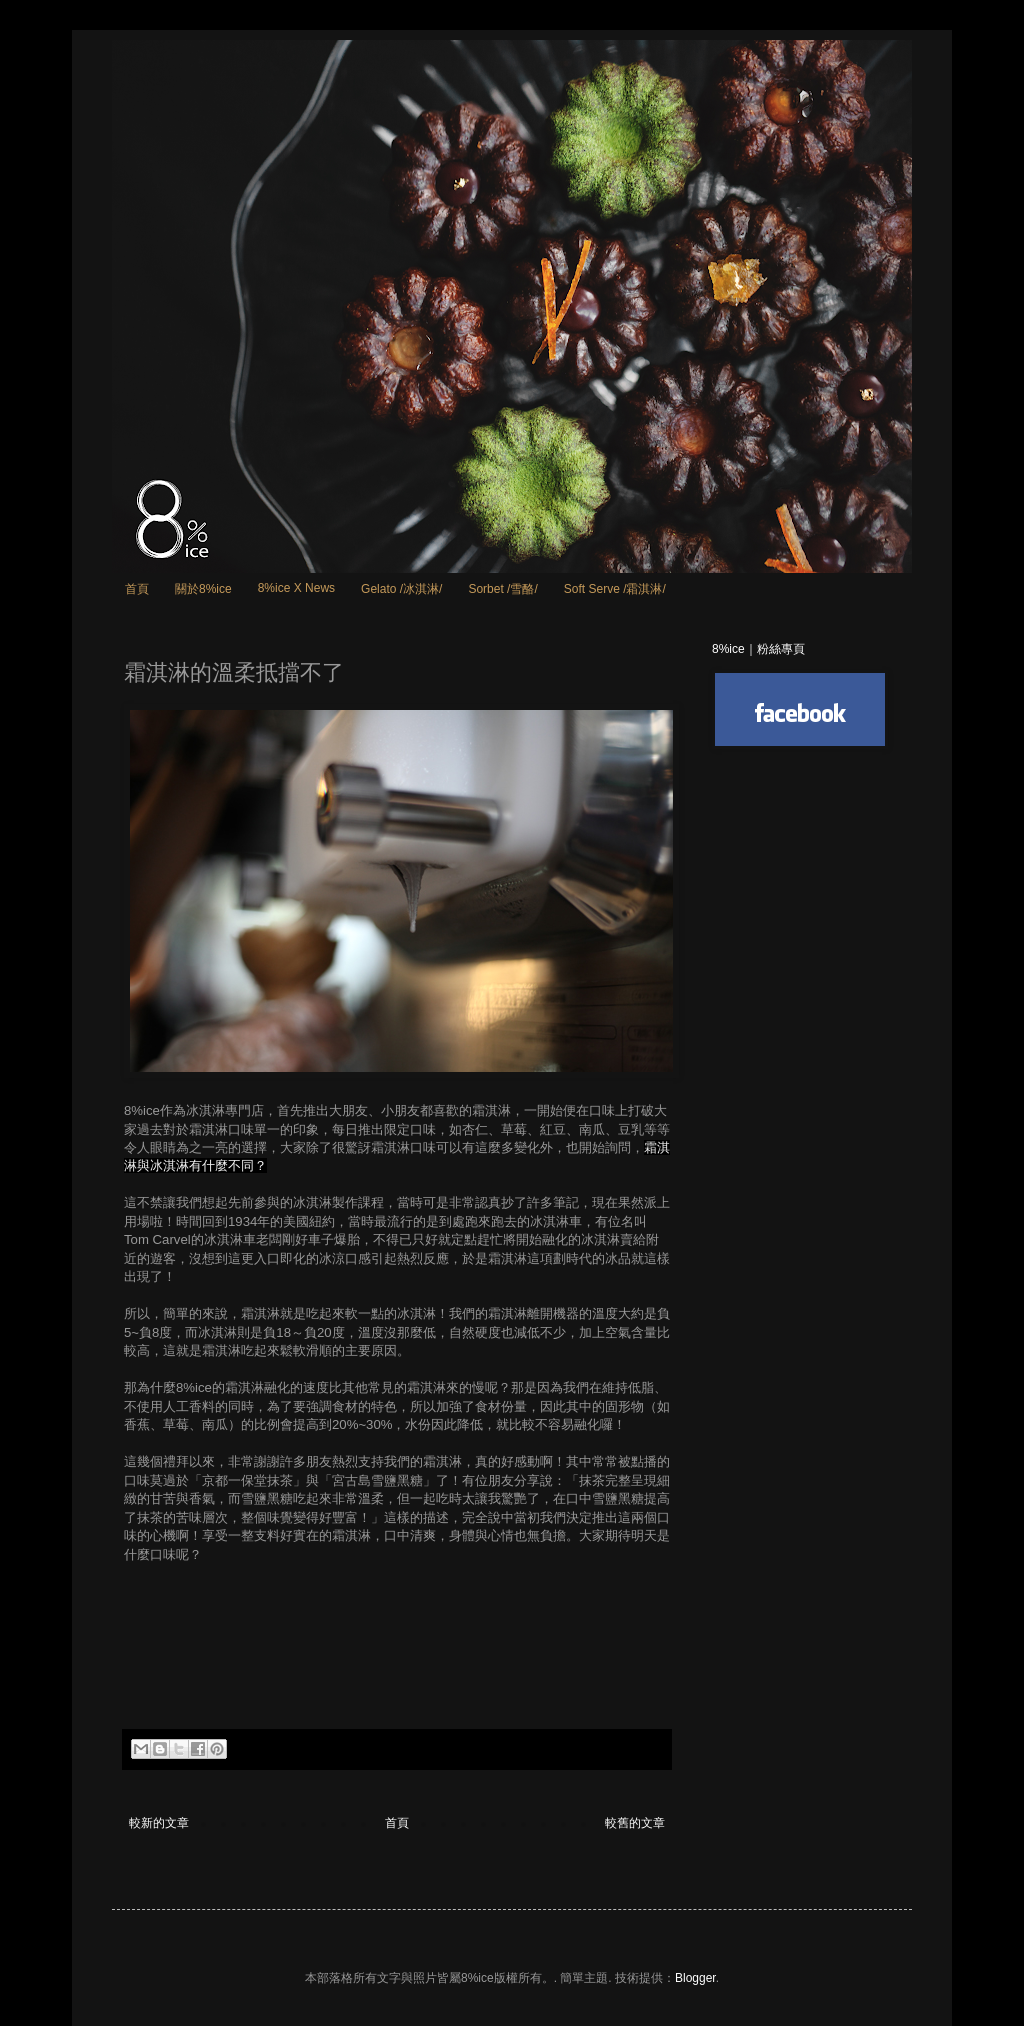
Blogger (695, 1978)
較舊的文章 (635, 1823)
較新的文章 (159, 1823)
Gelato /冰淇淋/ (401, 589)
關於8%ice (203, 589)
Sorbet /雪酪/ (502, 589)
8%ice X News (296, 588)
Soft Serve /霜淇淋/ (615, 589)
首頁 (137, 589)
